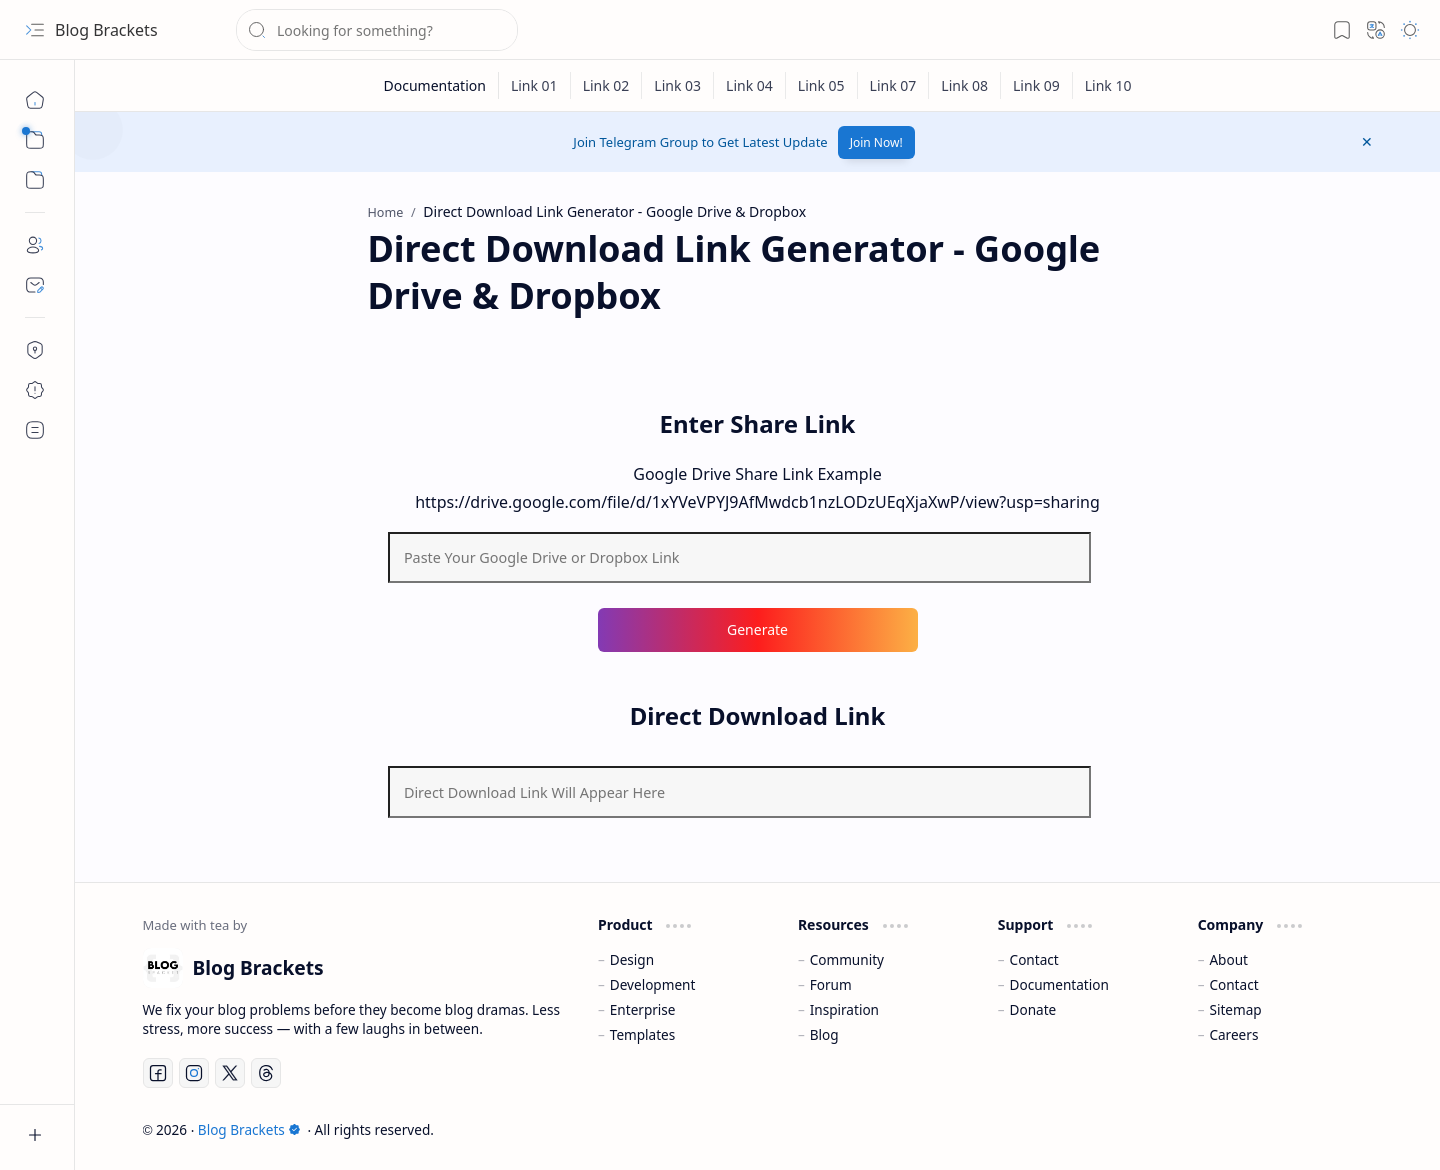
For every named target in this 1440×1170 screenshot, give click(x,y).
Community (847, 959)
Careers (1233, 1034)
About (1228, 959)
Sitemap (1235, 1009)
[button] (35, 30)
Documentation (1059, 984)
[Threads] (266, 1073)
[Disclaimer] (35, 390)
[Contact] (35, 285)
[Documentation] (434, 85)
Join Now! (876, 142)
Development (653, 984)
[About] (35, 245)
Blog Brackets (106, 30)
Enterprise (643, 1009)
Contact (1034, 959)
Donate (1033, 1009)
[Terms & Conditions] (35, 430)
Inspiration (844, 1009)
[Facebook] (158, 1073)
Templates (643, 1034)
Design (632, 959)
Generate (757, 629)
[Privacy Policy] (35, 350)
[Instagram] (194, 1073)
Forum (831, 984)
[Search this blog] (377, 30)
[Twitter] (230, 1073)
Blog (824, 1034)
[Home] (35, 100)
